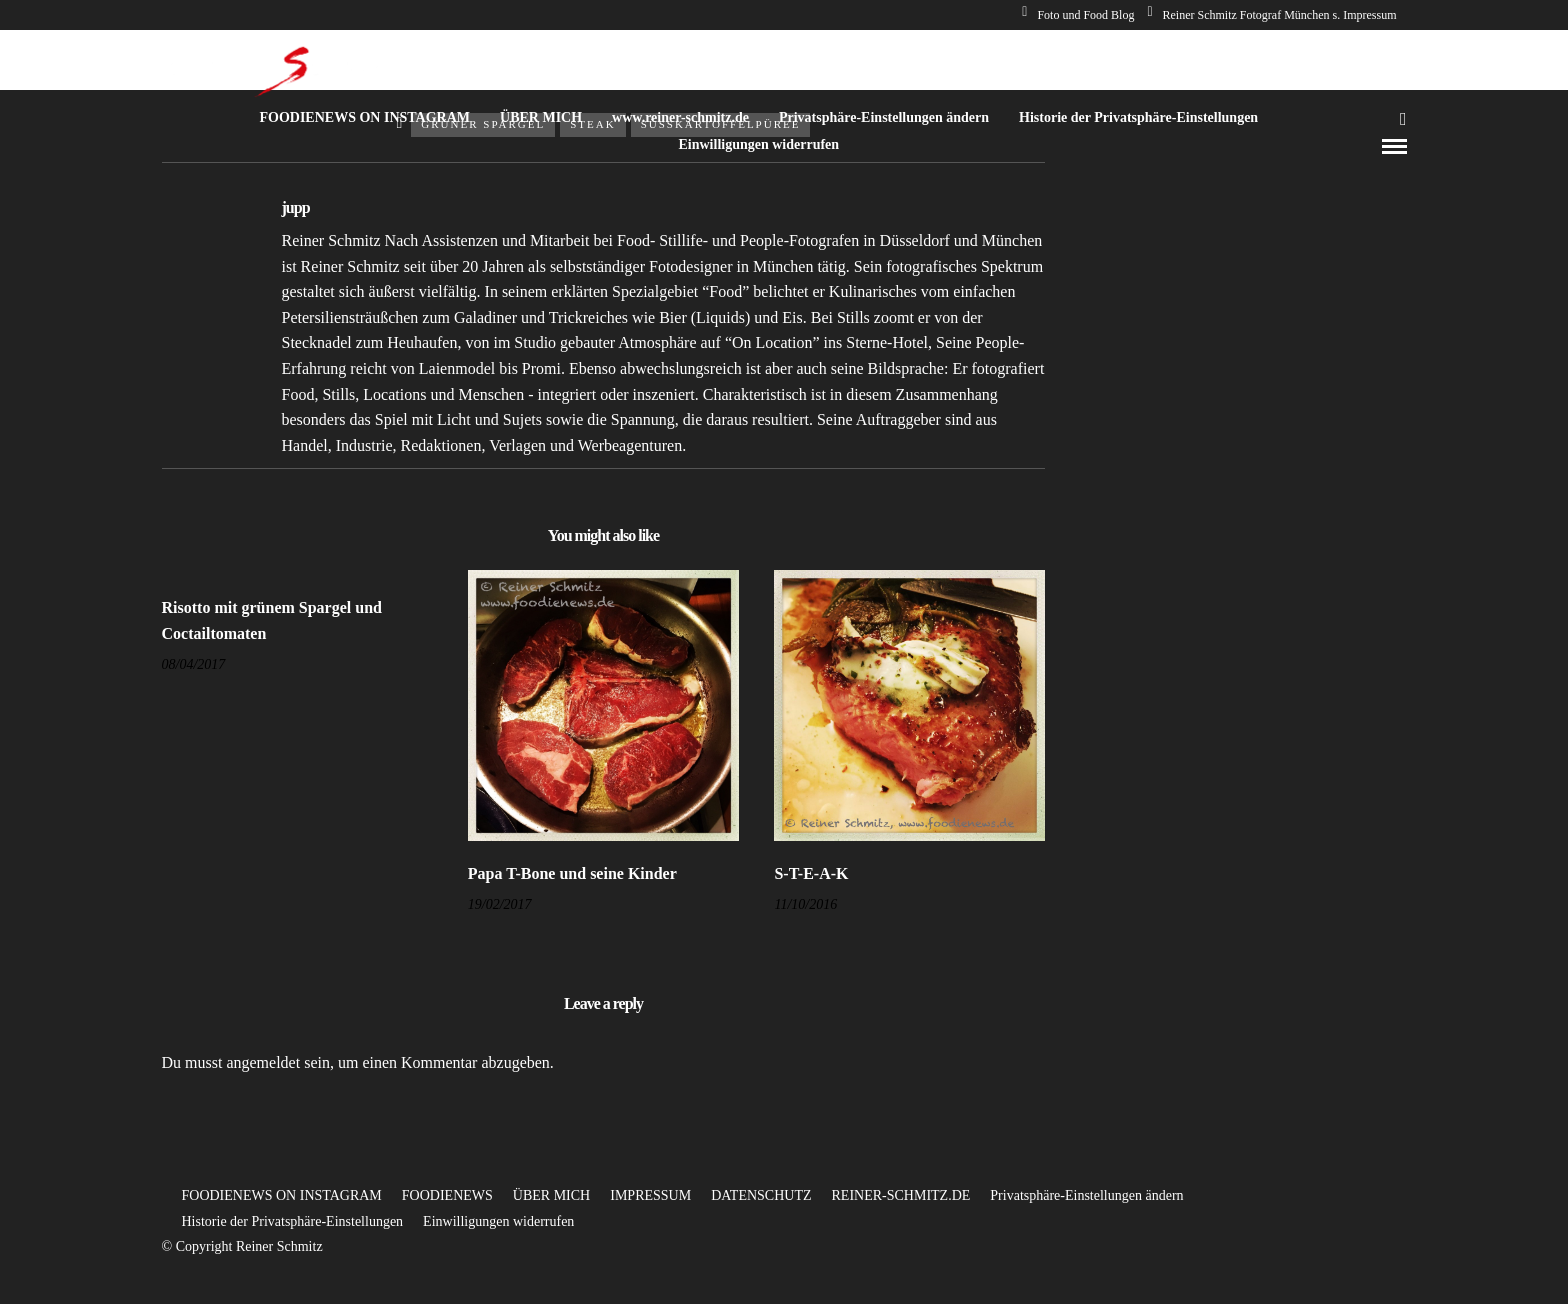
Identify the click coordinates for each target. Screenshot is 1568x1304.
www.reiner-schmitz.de (680, 117)
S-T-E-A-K (811, 873)
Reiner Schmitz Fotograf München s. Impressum (1271, 15)
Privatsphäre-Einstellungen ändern (884, 117)
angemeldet (263, 1062)
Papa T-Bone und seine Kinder (572, 873)
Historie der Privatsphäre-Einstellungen (1138, 117)
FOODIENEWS (447, 1195)
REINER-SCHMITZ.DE (901, 1195)
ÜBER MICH (541, 117)
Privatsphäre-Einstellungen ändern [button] (1086, 1195)
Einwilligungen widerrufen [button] (498, 1221)
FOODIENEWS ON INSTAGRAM (364, 117)
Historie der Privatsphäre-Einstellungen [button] (293, 1221)
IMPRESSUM (650, 1195)
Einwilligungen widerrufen (758, 144)
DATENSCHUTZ (761, 1195)
